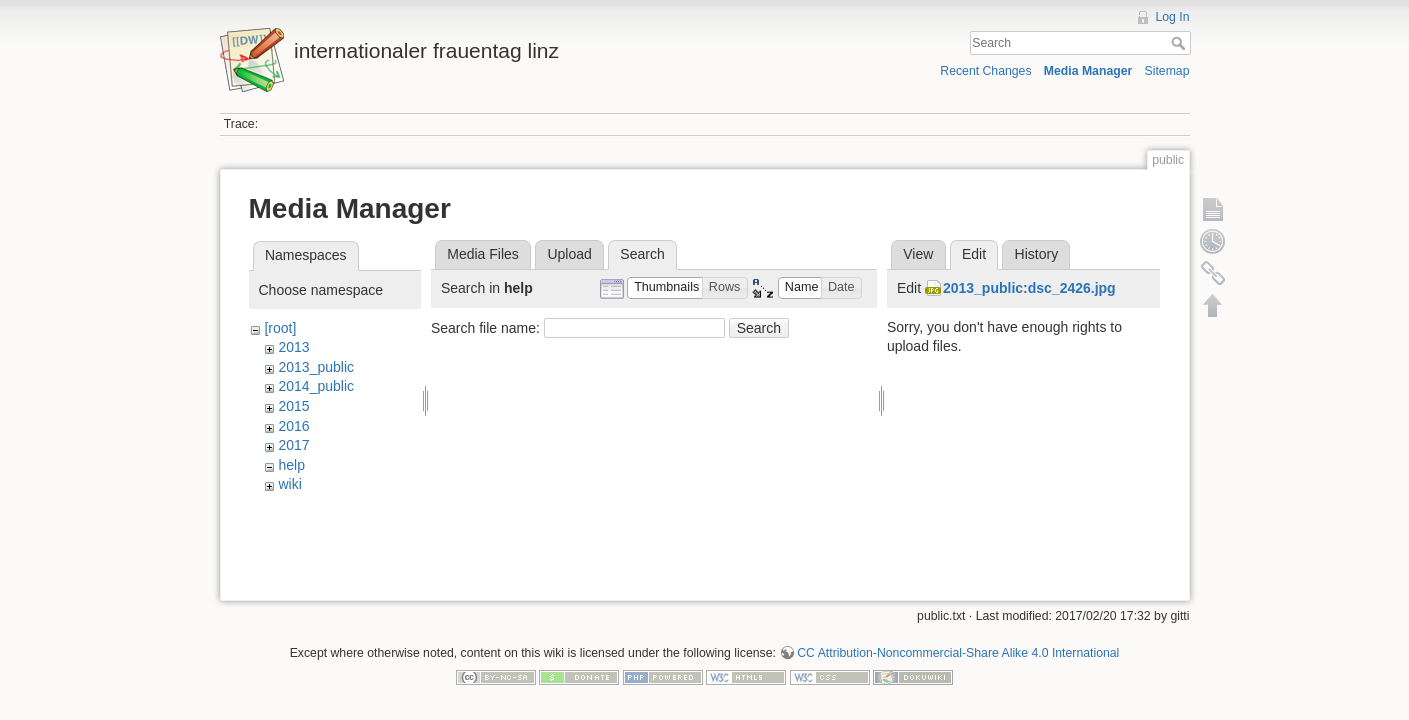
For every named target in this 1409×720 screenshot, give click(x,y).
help (291, 465)
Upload (569, 254)
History (1037, 254)
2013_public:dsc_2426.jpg (1029, 288)
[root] (280, 328)
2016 (293, 426)
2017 (293, 445)
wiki (289, 484)
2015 (293, 406)
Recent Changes (985, 71)
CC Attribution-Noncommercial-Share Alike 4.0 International (958, 646)
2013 (293, 347)
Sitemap (1167, 71)
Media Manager (1088, 71)
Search (1180, 43)
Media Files (483, 254)
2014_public (316, 386)
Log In (1172, 17)
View (918, 254)
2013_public (316, 367)
